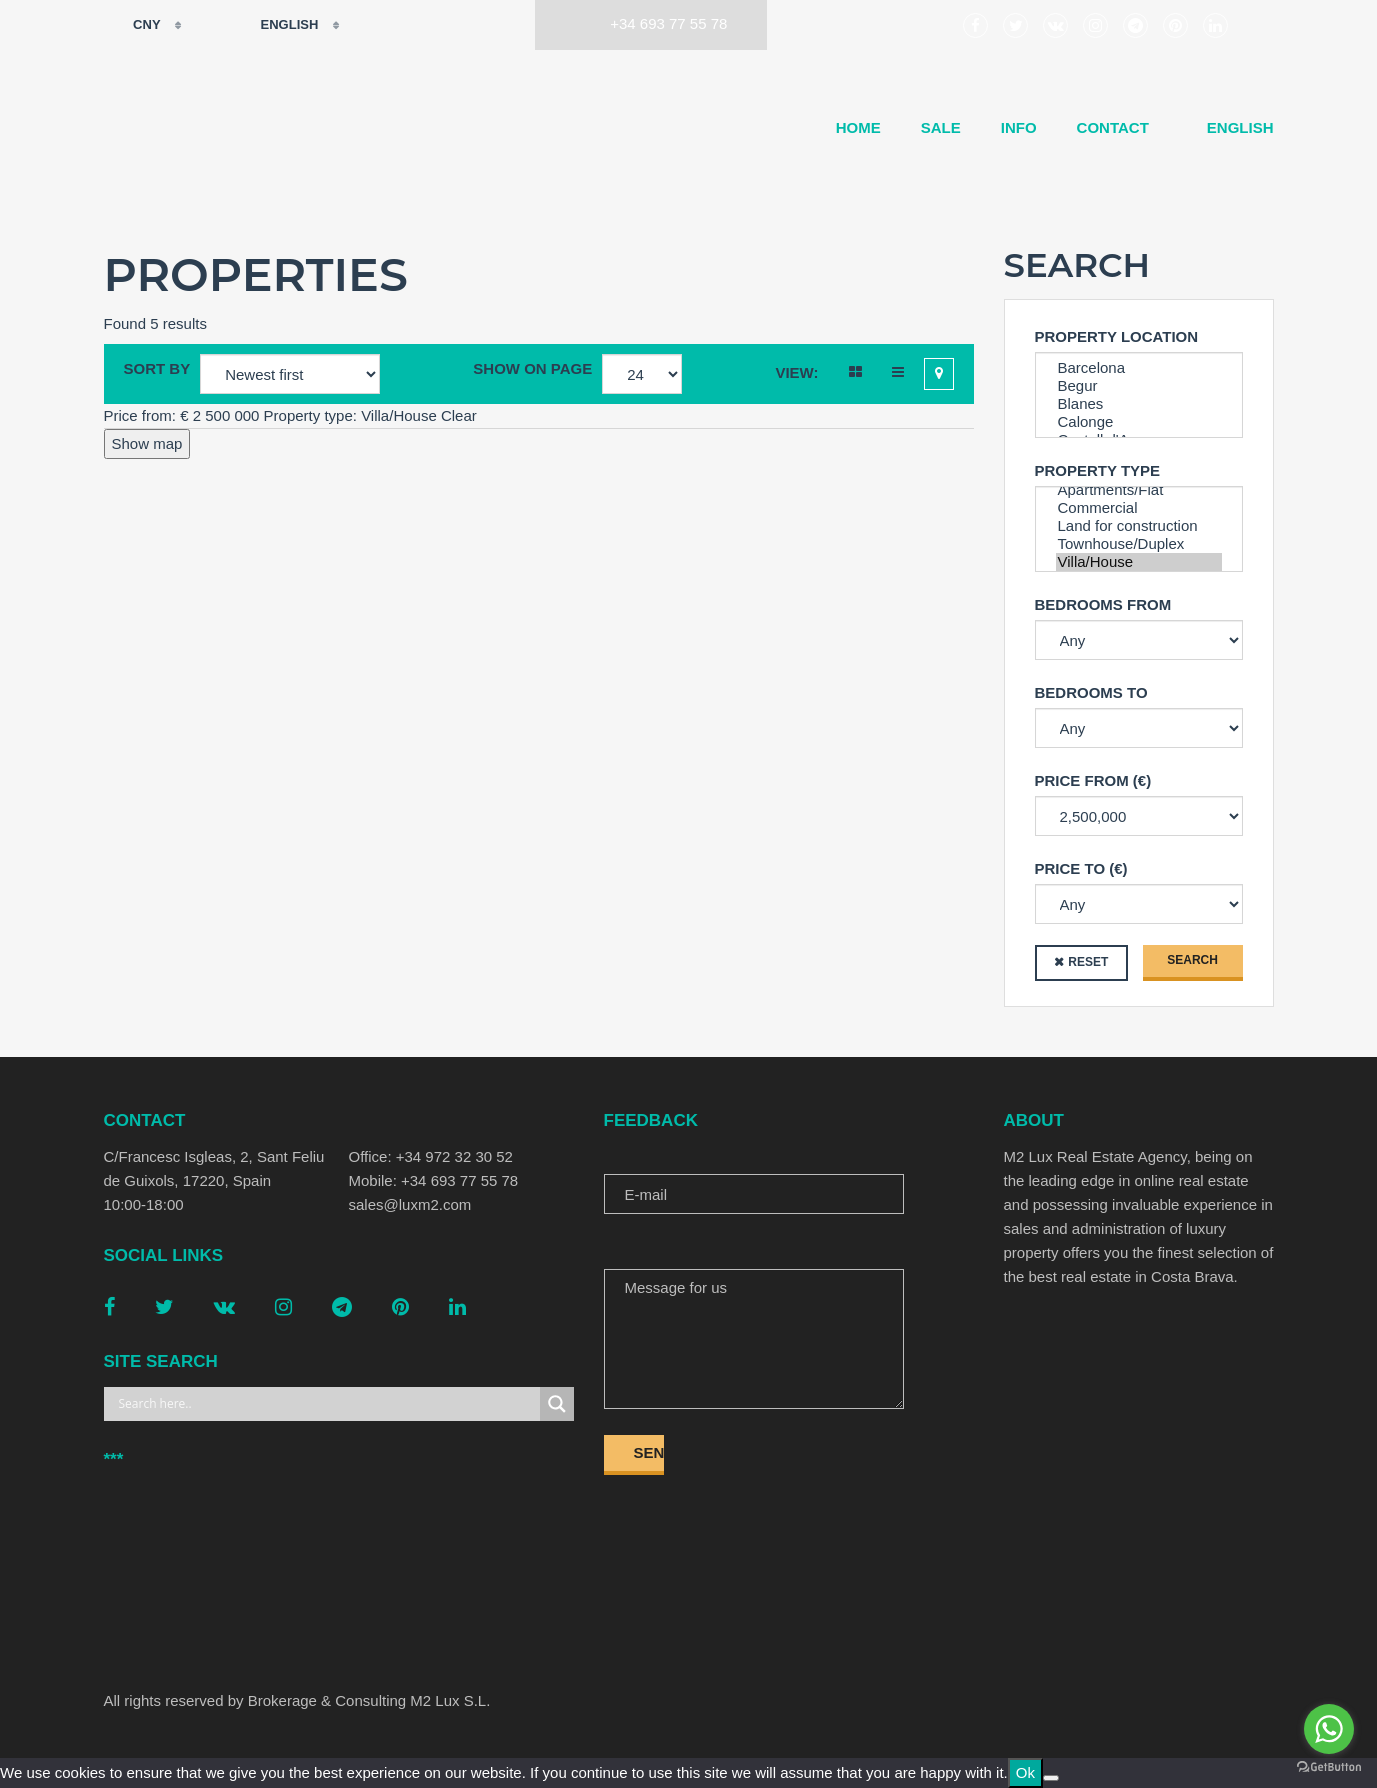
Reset (1088, 962)
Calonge (1139, 422)
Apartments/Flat (1139, 490)
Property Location (1117, 336)
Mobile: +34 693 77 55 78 (434, 1180)
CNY (134, 25)
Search (1192, 960)
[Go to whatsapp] (1329, 1729)
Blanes (1139, 404)
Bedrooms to (1091, 692)
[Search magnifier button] (557, 1404)
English (276, 25)
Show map (147, 443)
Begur (1139, 386)
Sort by (157, 368)
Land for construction (1139, 526)
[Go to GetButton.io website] (1329, 1767)
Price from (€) (1093, 780)
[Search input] (327, 1404)
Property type (1098, 470)
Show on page (532, 368)
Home (858, 127)
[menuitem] (1231, 128)
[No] (1051, 1778)
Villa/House (1139, 562)
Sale (941, 127)
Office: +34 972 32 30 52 (431, 1156)
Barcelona (1139, 368)
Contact (1113, 127)
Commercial (1139, 508)
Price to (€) (1081, 868)
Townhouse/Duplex (1139, 544)
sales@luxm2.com (410, 1204)
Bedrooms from (1103, 604)
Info (1019, 127)
